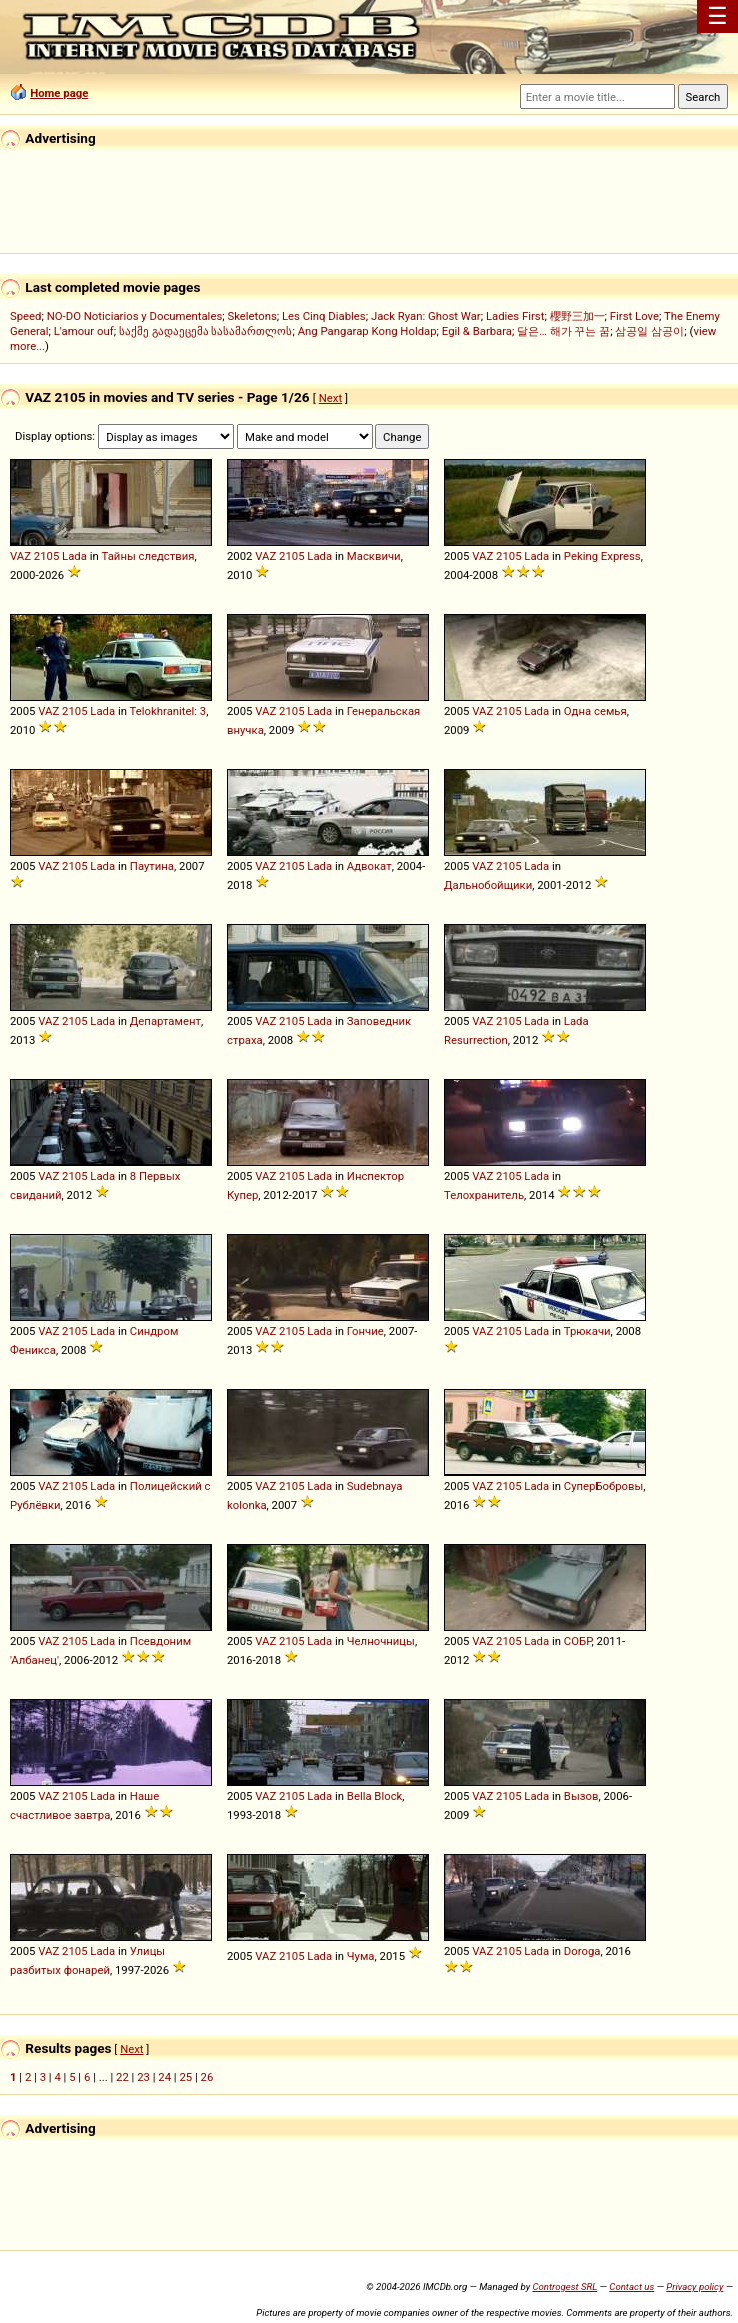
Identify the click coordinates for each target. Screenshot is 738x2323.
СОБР (578, 1641)
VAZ (20, 556)
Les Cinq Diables (324, 316)
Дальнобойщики (488, 885)
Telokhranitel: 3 (168, 711)
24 (164, 2077)
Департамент (165, 1021)
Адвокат (369, 866)
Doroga (582, 1951)
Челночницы (381, 1641)
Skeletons (251, 316)
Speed (26, 316)
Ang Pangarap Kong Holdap (367, 331)
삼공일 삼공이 (649, 331)
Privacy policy (694, 2286)
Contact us (631, 2286)
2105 (46, 556)
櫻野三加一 (577, 316)
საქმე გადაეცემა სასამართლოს (206, 331)
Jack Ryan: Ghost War (426, 316)
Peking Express (602, 556)
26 (207, 2077)
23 (143, 2077)
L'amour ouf (84, 331)
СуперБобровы (604, 1486)
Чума (361, 1956)
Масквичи (374, 556)
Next (330, 398)
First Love (634, 316)
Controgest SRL (564, 2286)
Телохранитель (484, 1195)
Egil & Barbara (477, 331)
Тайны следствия (148, 556)
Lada (74, 556)
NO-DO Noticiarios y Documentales (135, 316)
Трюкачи (587, 1331)
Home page (59, 93)
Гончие (365, 1331)
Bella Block (375, 1796)
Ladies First (515, 316)
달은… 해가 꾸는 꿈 (563, 331)
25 (185, 2077)
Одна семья (595, 711)
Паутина (152, 866)
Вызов (581, 1796)
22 (122, 2077)
